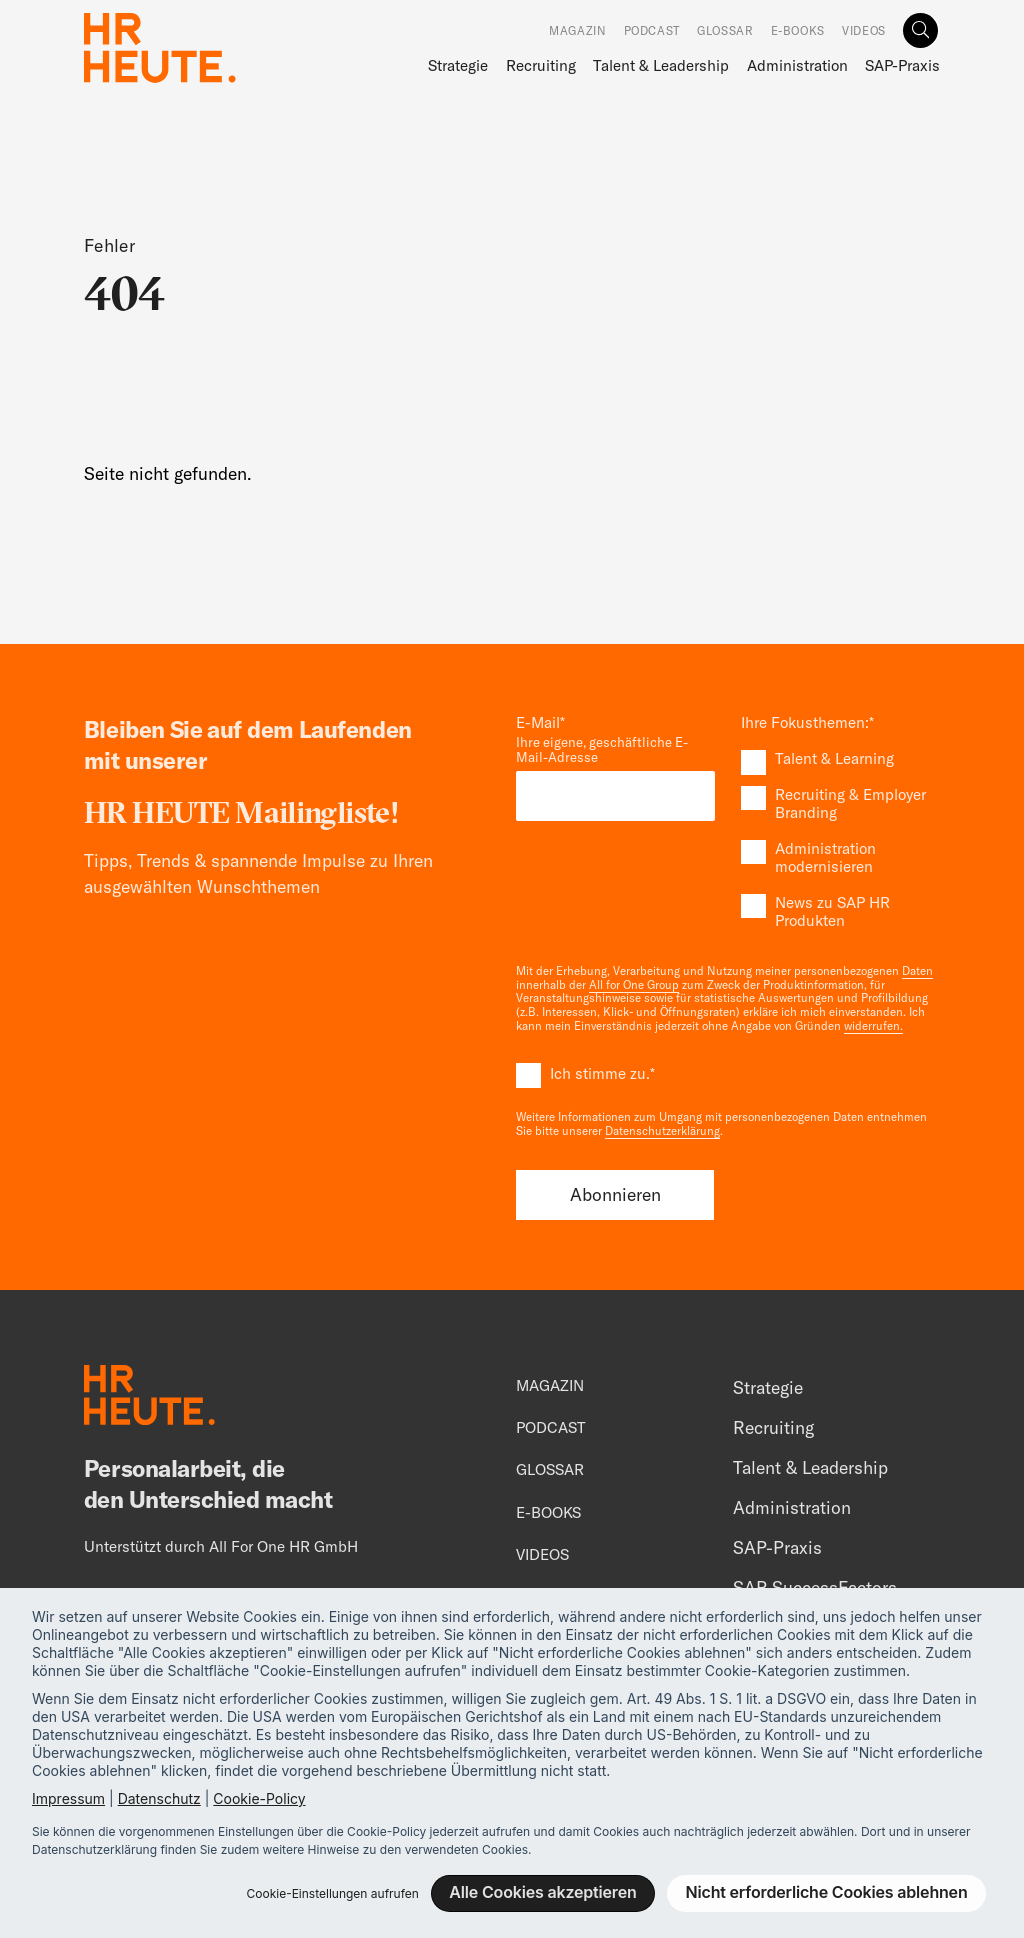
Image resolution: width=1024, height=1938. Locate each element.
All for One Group (634, 985)
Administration (797, 65)
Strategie (458, 65)
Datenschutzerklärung (662, 1131)
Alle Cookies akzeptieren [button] (542, 1892)
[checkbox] (840, 840)
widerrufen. (873, 1026)
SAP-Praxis (902, 65)
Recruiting (541, 65)
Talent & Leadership (661, 65)
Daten (917, 971)
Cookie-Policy (259, 1798)
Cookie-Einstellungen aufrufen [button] (332, 1893)
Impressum (68, 1798)
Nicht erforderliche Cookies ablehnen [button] (827, 1892)
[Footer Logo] (149, 1398)
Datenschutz (159, 1798)
